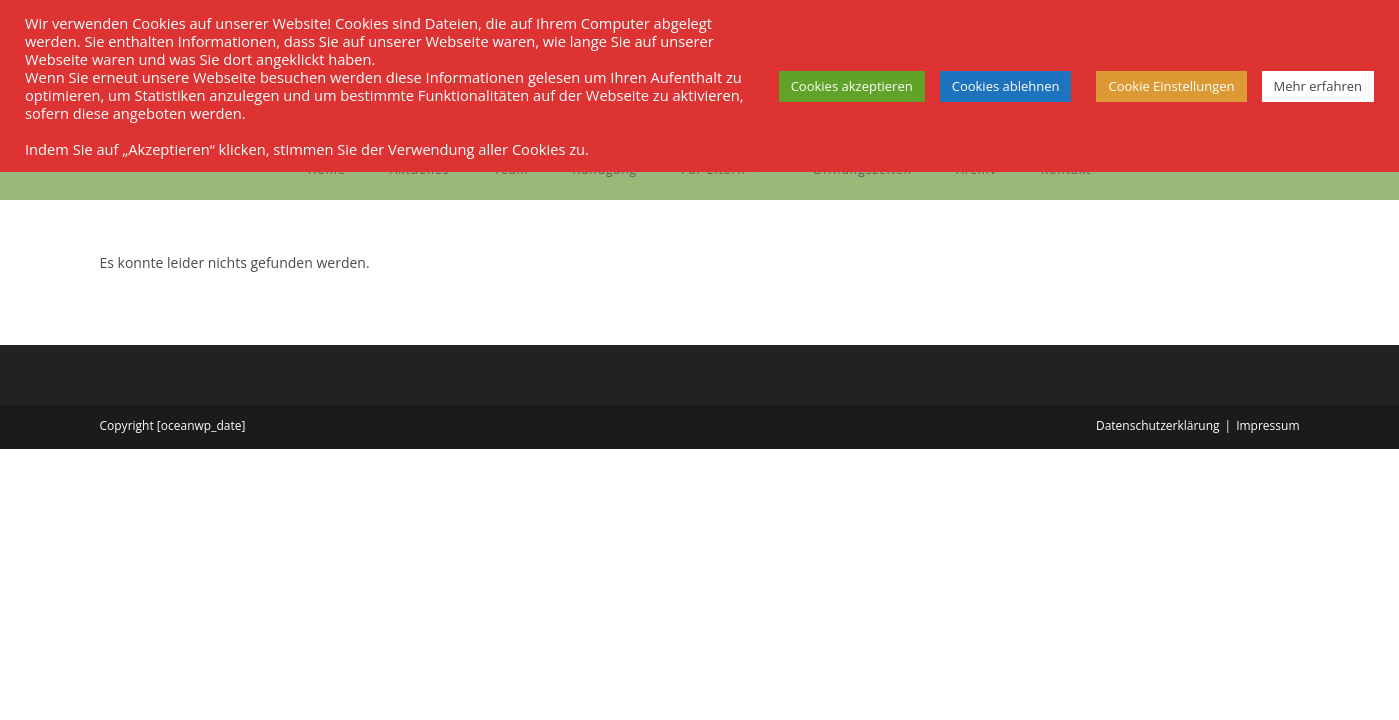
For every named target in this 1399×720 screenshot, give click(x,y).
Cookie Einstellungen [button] (1171, 86)
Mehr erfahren (1318, 86)
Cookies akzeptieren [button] (852, 86)
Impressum (1267, 425)
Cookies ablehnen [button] (1006, 86)
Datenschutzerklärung (1158, 425)
